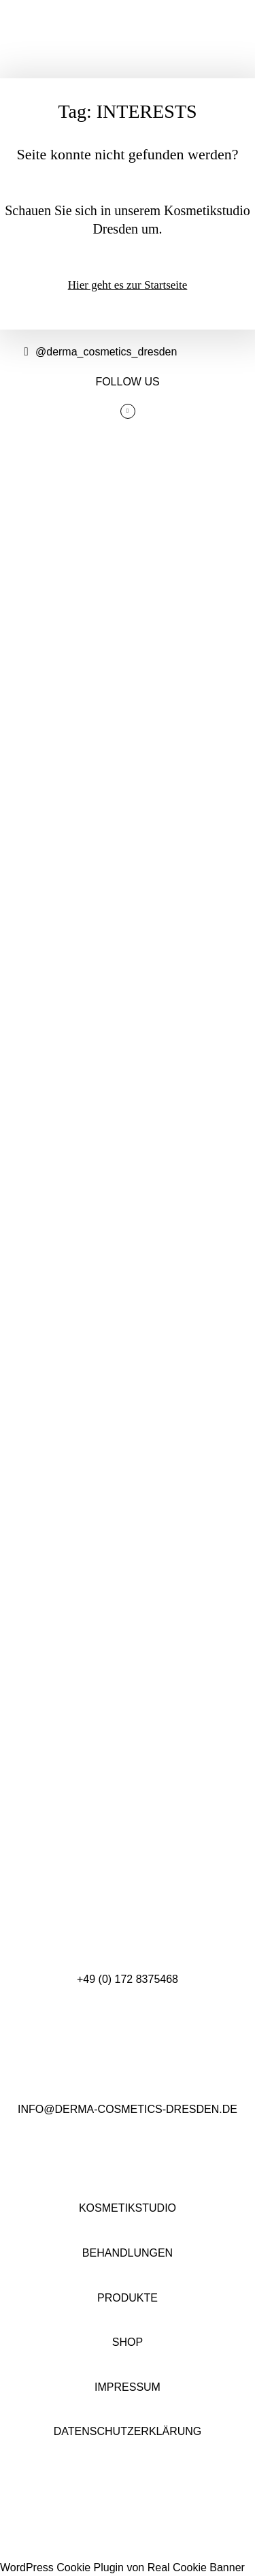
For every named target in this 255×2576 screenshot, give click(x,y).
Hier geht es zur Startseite (128, 285)
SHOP (127, 2342)
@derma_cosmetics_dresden (99, 352)
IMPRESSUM (127, 2387)
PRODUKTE (127, 2298)
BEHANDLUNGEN (127, 2253)
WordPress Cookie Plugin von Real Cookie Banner (122, 2567)
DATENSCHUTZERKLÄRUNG (128, 2431)
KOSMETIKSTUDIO (127, 2208)
